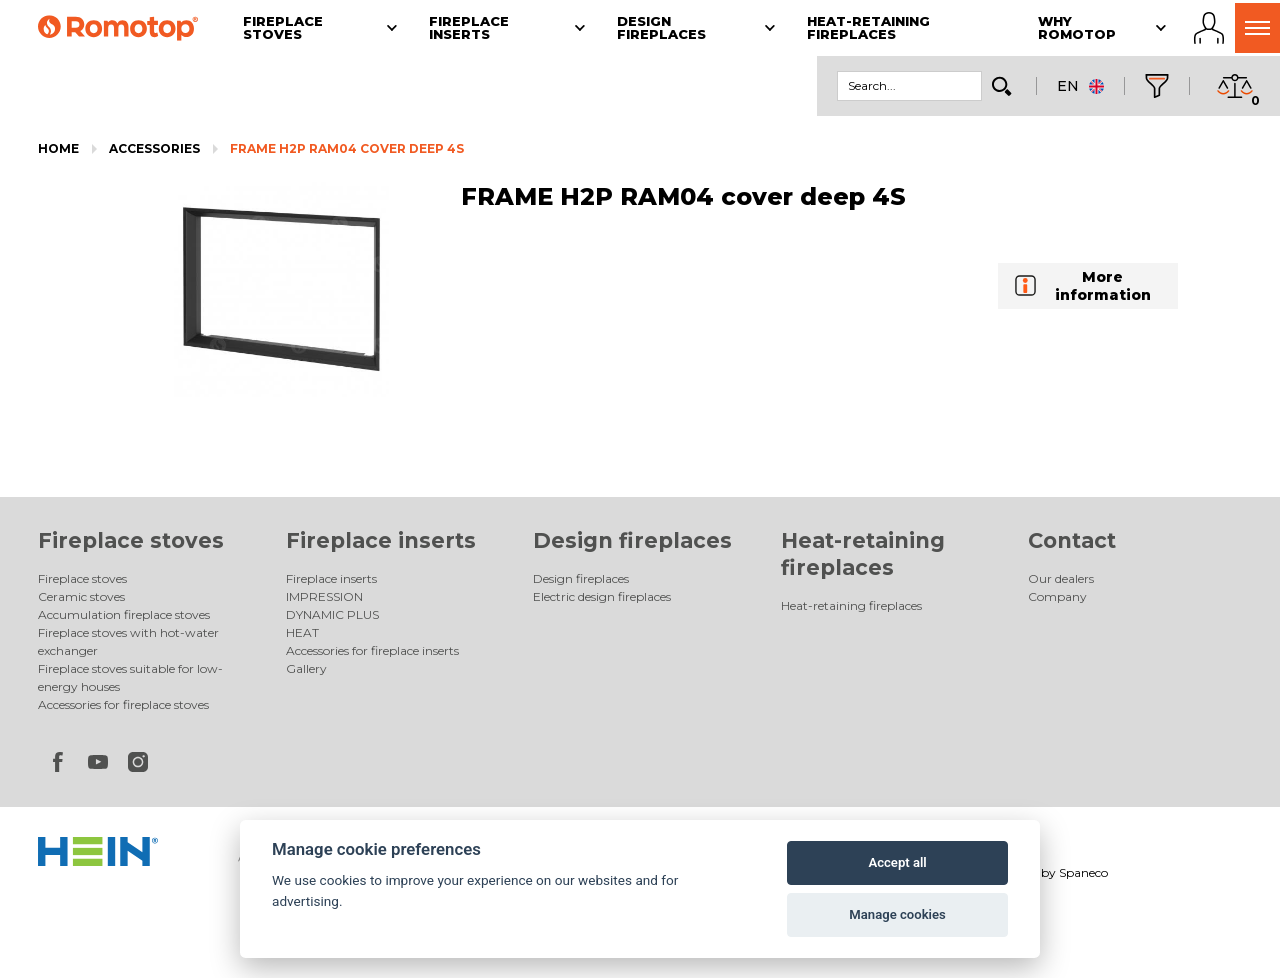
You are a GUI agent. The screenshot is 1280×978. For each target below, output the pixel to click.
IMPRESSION (324, 596)
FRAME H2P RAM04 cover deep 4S (347, 148)
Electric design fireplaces (602, 596)
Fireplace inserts (381, 540)
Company (1057, 596)
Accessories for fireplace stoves (123, 704)
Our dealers (1061, 578)
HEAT (302, 632)
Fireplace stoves (131, 540)
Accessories (154, 148)
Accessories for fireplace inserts (372, 650)
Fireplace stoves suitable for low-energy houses (130, 677)
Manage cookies (897, 914)
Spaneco (1083, 872)
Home (58, 148)
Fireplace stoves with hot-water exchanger (128, 641)
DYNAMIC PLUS (332, 614)
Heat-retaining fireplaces (851, 605)
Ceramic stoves (81, 596)
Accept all (897, 862)
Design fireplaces (632, 540)
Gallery (306, 668)
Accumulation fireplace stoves (124, 614)
